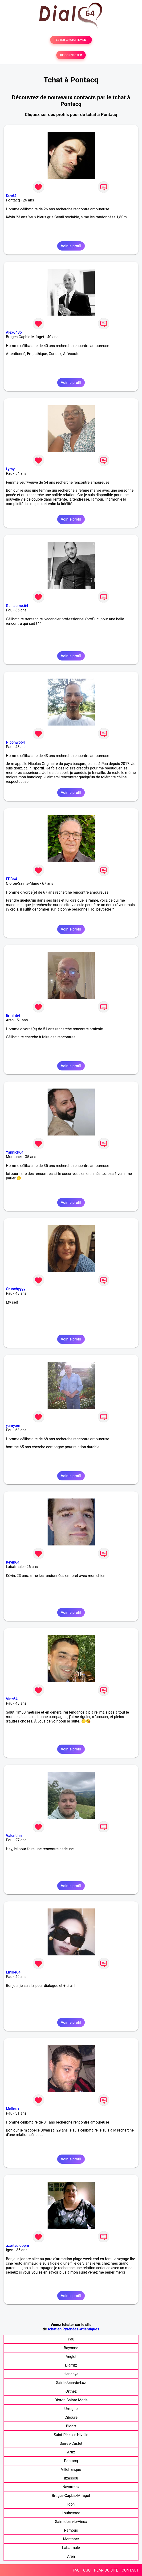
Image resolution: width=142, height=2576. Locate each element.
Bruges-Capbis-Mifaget (71, 2495)
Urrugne (70, 2408)
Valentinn (14, 1835)
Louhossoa (71, 2513)
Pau (71, 2339)
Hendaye (71, 2374)
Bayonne (71, 2348)
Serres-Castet (71, 2443)
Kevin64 (12, 1562)
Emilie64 (13, 1972)
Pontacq (71, 2461)
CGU (87, 2570)
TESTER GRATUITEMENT (71, 40)
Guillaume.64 (17, 605)
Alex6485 (14, 332)
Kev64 (11, 195)
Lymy (10, 469)
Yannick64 (15, 1152)
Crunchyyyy (15, 1289)
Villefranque (71, 2469)
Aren (71, 2556)
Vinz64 (12, 1699)
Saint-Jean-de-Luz (71, 2382)
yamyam (13, 1425)
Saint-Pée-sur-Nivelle (71, 2435)
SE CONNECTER (71, 55)
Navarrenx (70, 2487)
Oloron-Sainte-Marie (71, 2400)
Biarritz (71, 2365)
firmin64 (13, 1015)
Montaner (71, 2539)
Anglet (71, 2356)
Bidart (71, 2426)
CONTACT (130, 2570)
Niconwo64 (15, 742)
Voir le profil (71, 246)
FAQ (76, 2570)
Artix (71, 2452)
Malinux (12, 2109)
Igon (71, 2504)
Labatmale (71, 2547)
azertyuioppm (17, 2245)
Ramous (71, 2530)
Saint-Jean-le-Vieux (71, 2521)
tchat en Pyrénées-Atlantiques (73, 2329)
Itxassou (71, 2478)
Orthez (71, 2391)
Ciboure (71, 2417)
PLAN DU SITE (106, 2570)
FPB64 (11, 879)
